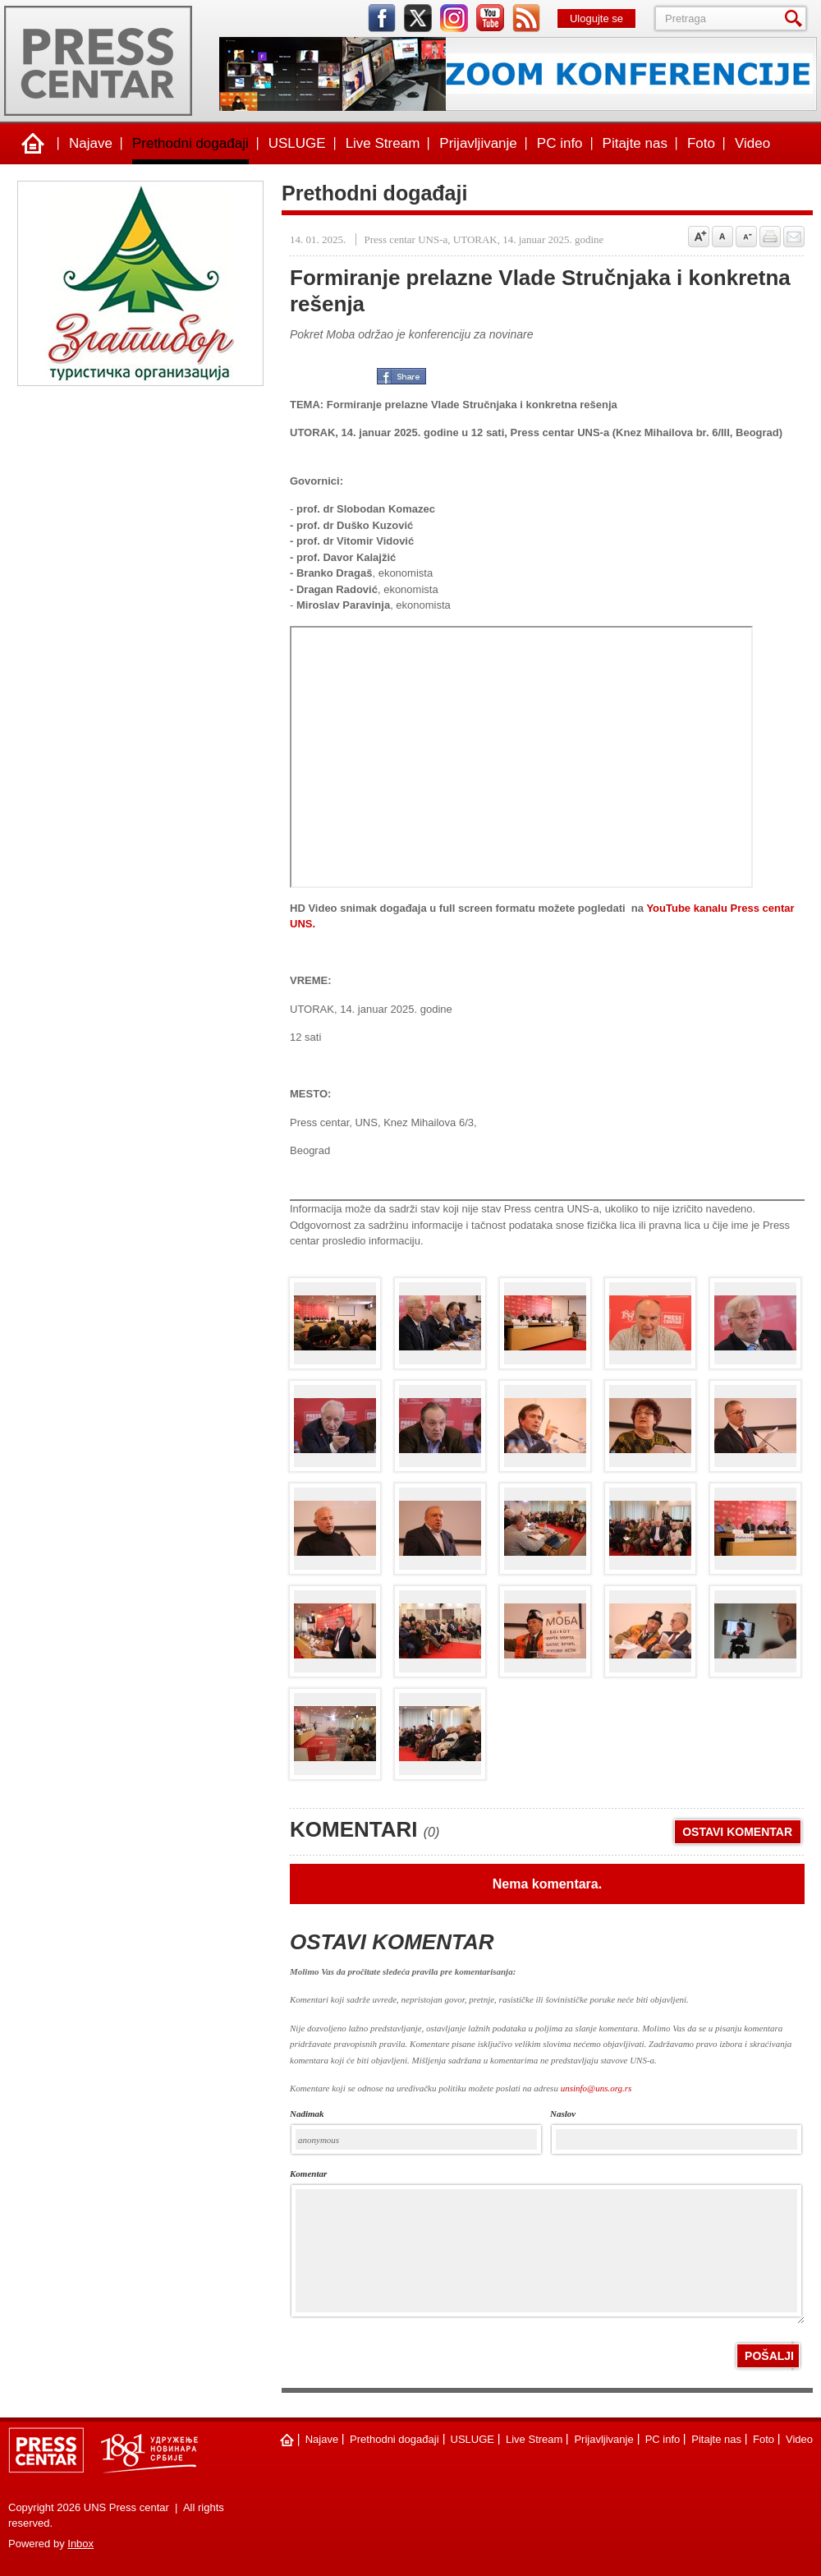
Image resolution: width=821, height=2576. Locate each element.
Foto (701, 143)
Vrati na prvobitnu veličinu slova (722, 236)
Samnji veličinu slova (746, 236)
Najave (90, 143)
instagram (454, 18)
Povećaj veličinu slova (698, 236)
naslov (563, 2113)
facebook (382, 18)
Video (752, 143)
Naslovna (32, 143)
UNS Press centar (98, 61)
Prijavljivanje (477, 143)
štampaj (770, 236)
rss (526, 18)
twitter (418, 18)
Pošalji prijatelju (794, 236)
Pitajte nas (635, 143)
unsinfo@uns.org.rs (596, 2088)
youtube (490, 18)
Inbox (80, 2543)
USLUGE (297, 143)
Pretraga (796, 18)
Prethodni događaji (190, 143)
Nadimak (307, 2113)
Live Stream (383, 143)
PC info (560, 143)
